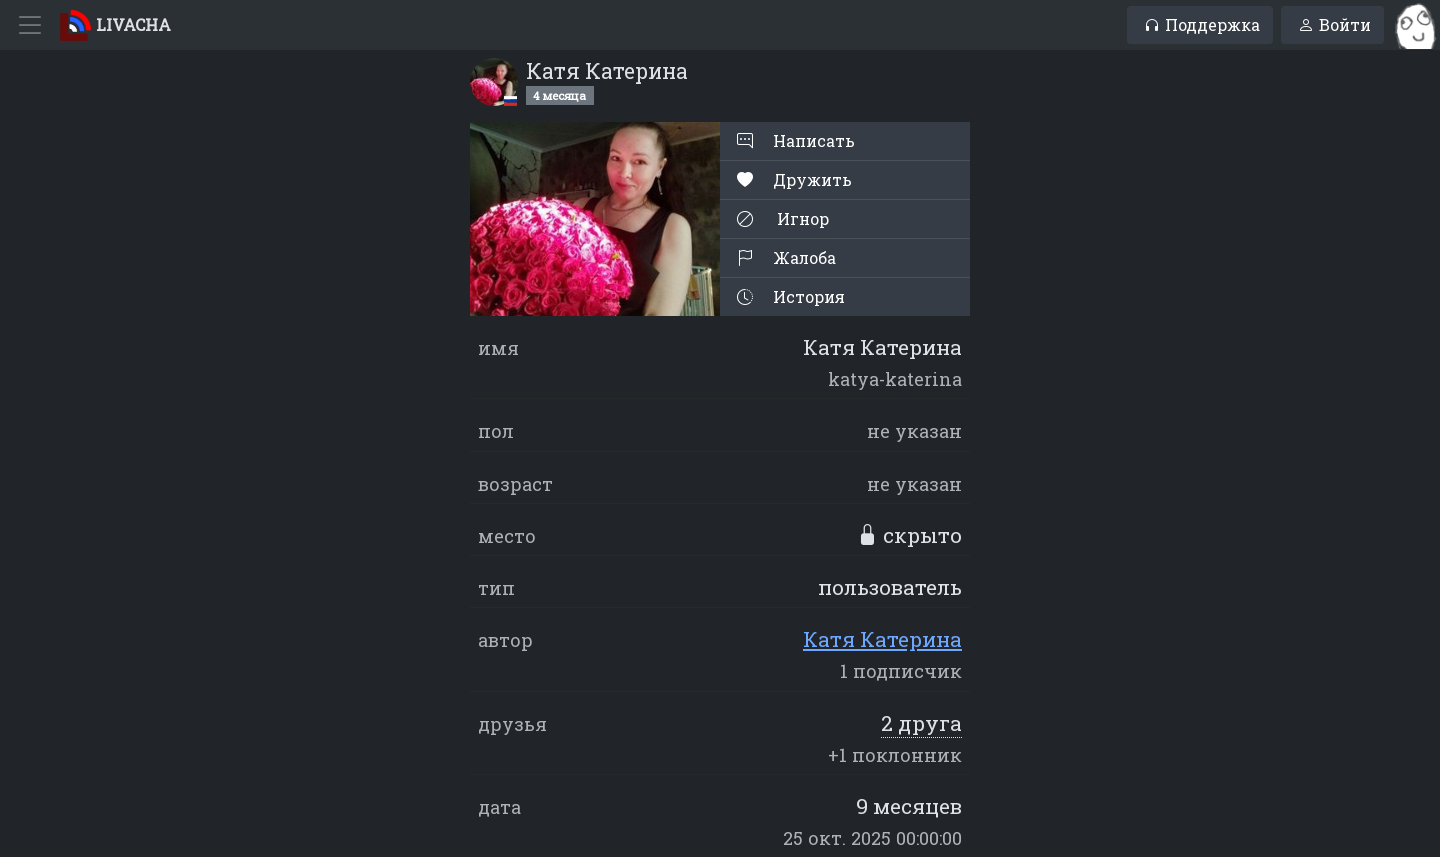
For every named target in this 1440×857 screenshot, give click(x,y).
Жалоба (786, 257)
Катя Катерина (882, 639)
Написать (796, 140)
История (791, 296)
